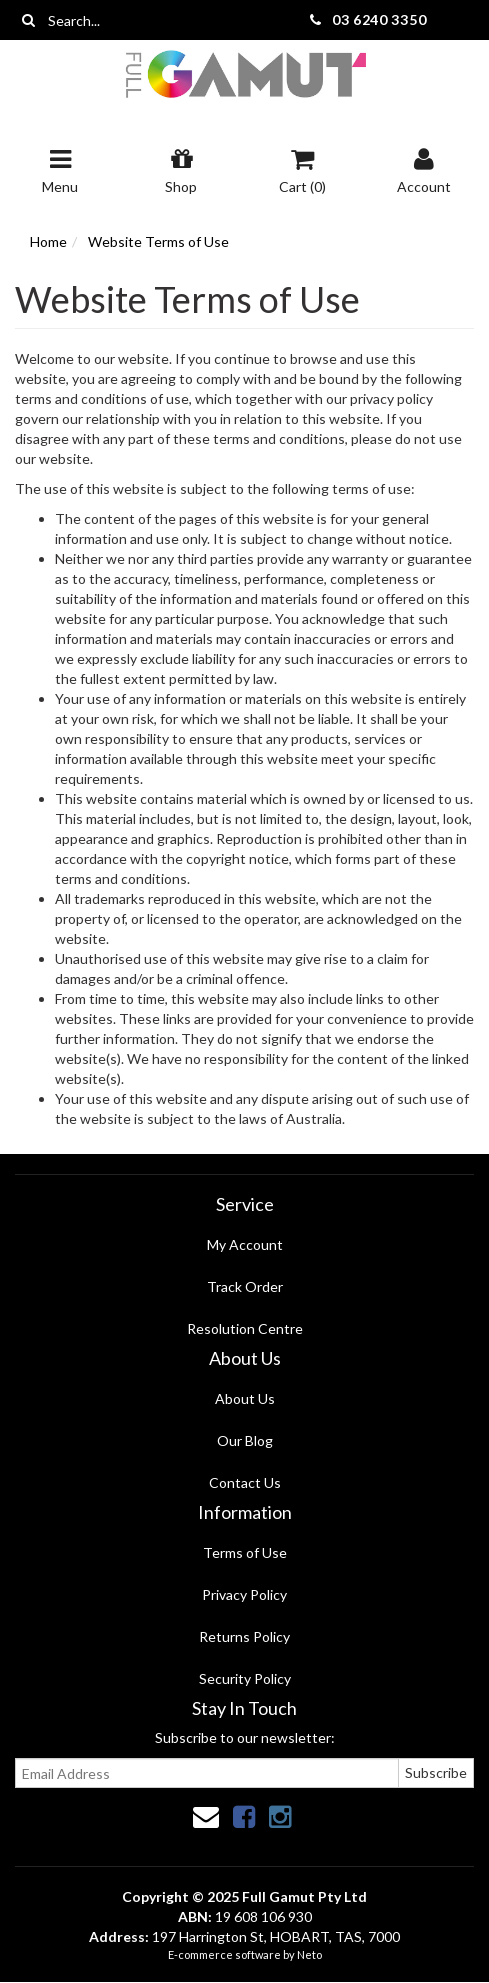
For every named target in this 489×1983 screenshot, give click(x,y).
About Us (245, 1398)
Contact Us (245, 1482)
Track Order (245, 1286)
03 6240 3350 (379, 19)
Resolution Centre (245, 1328)
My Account (245, 1244)
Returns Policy (244, 1636)
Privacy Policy (244, 1594)
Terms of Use (245, 1552)
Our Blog (245, 1440)
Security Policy (245, 1678)
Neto (309, 1954)
